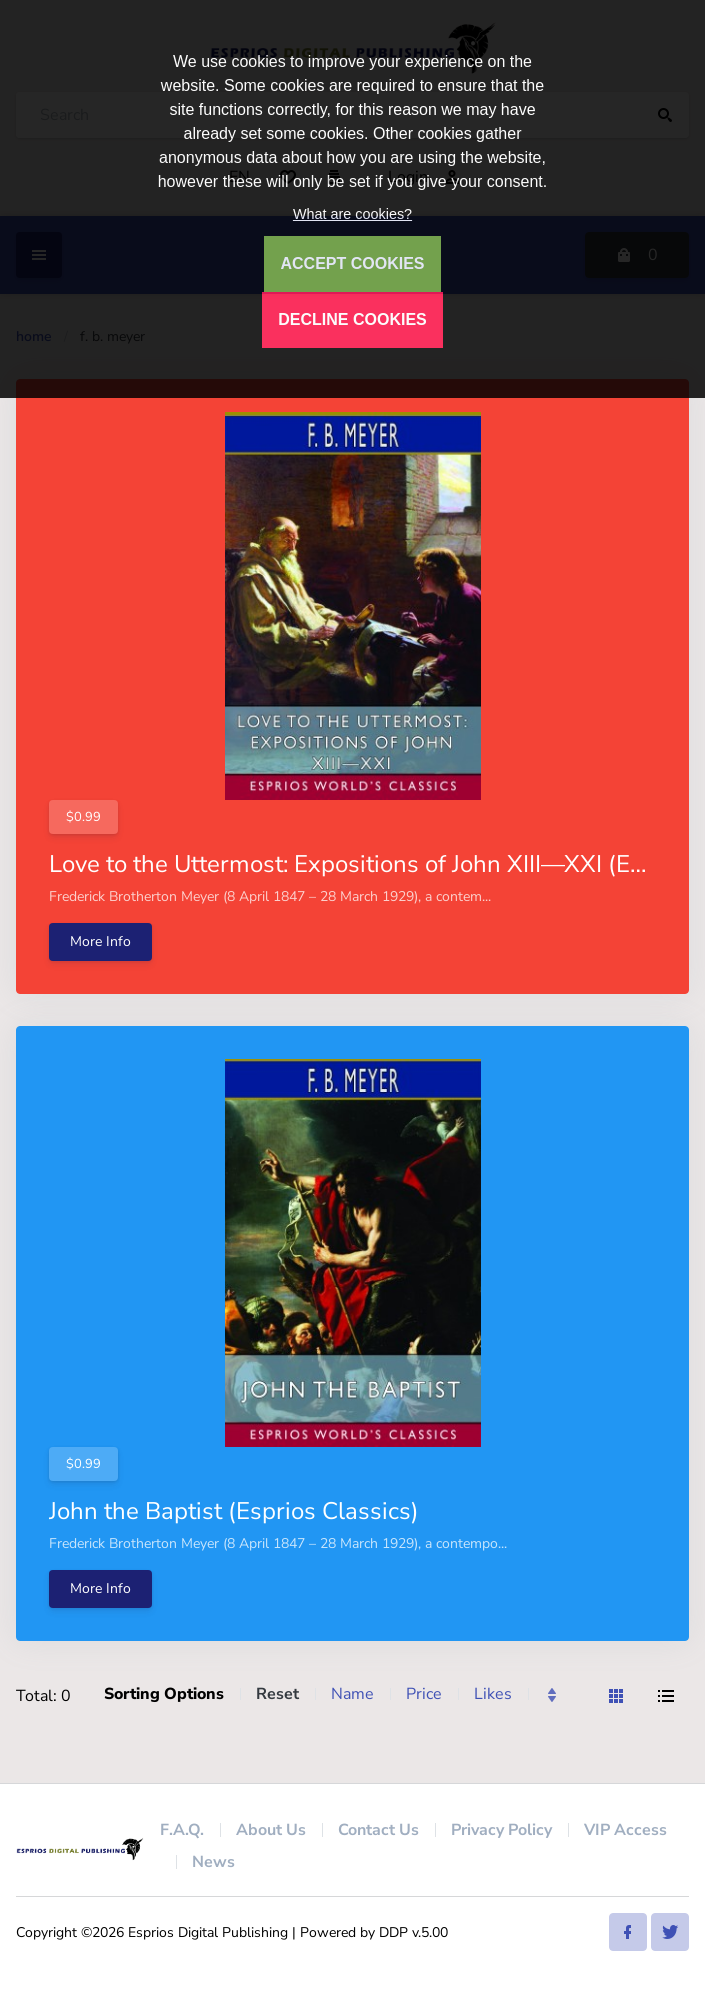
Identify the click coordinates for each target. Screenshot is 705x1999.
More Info (100, 941)
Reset (277, 1694)
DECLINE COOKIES (352, 319)
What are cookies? (352, 214)
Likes (493, 1694)
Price (424, 1694)
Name (352, 1694)
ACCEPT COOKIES (352, 263)
